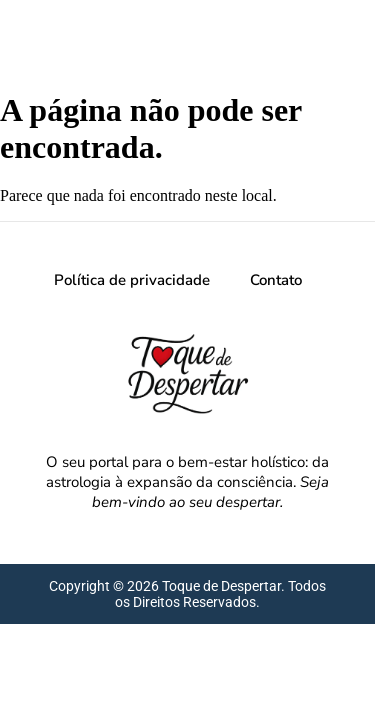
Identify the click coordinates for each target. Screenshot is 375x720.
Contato (276, 280)
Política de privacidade (132, 280)
